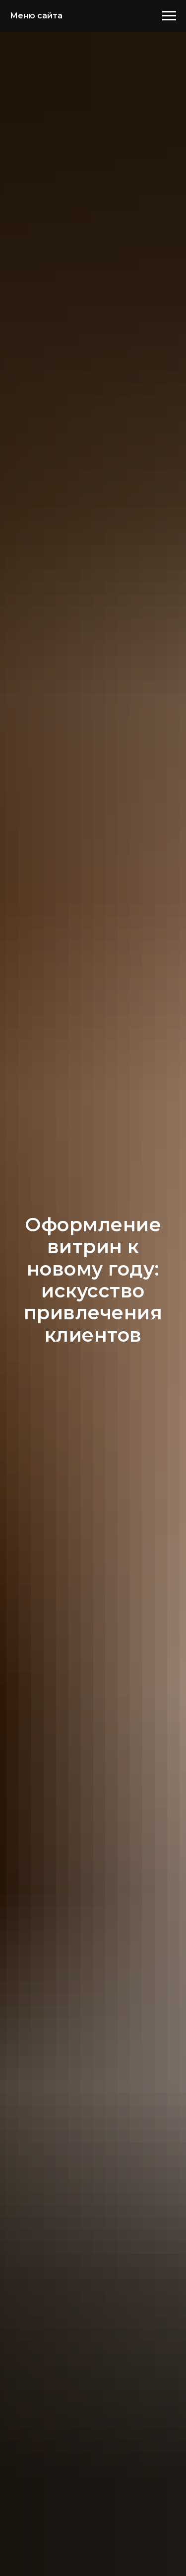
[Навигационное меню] (169, 16)
